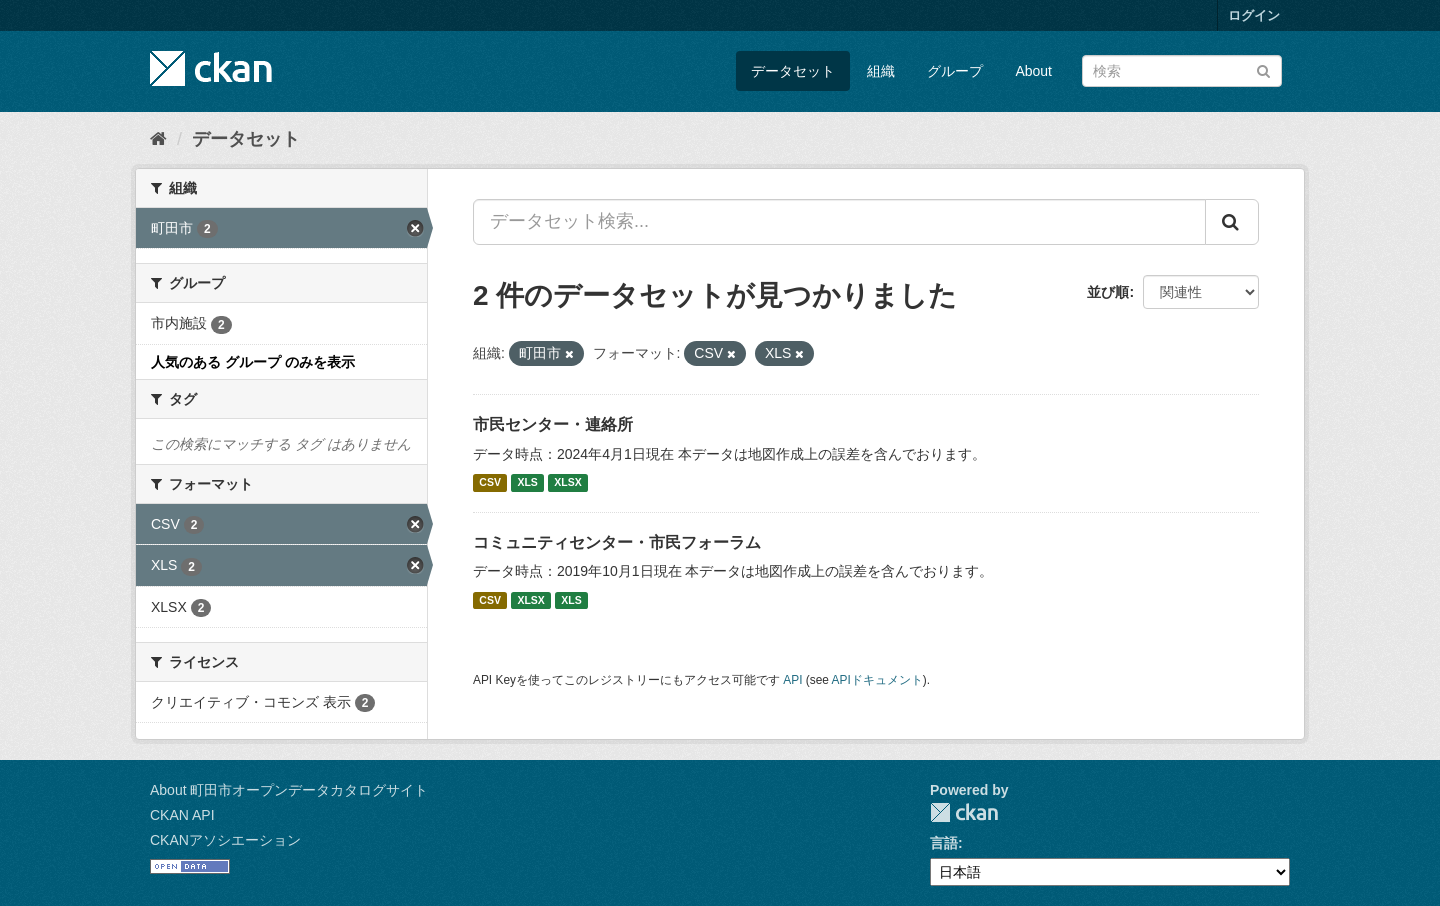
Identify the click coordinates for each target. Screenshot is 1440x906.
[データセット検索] (1182, 71)
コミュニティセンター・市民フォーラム (617, 542)
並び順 (1108, 292)
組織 (881, 71)
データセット (793, 71)
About (1033, 71)
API (792, 680)
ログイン (1254, 15)
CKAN (964, 812)
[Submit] (1263, 69)
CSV (490, 483)
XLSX (567, 483)
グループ (955, 71)
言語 (944, 843)
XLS (527, 483)
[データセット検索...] (839, 222)
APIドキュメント (877, 680)
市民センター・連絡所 (553, 424)
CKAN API (182, 815)
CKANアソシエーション (225, 840)
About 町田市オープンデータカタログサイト (289, 790)
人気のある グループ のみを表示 (253, 362)
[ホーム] (158, 139)
